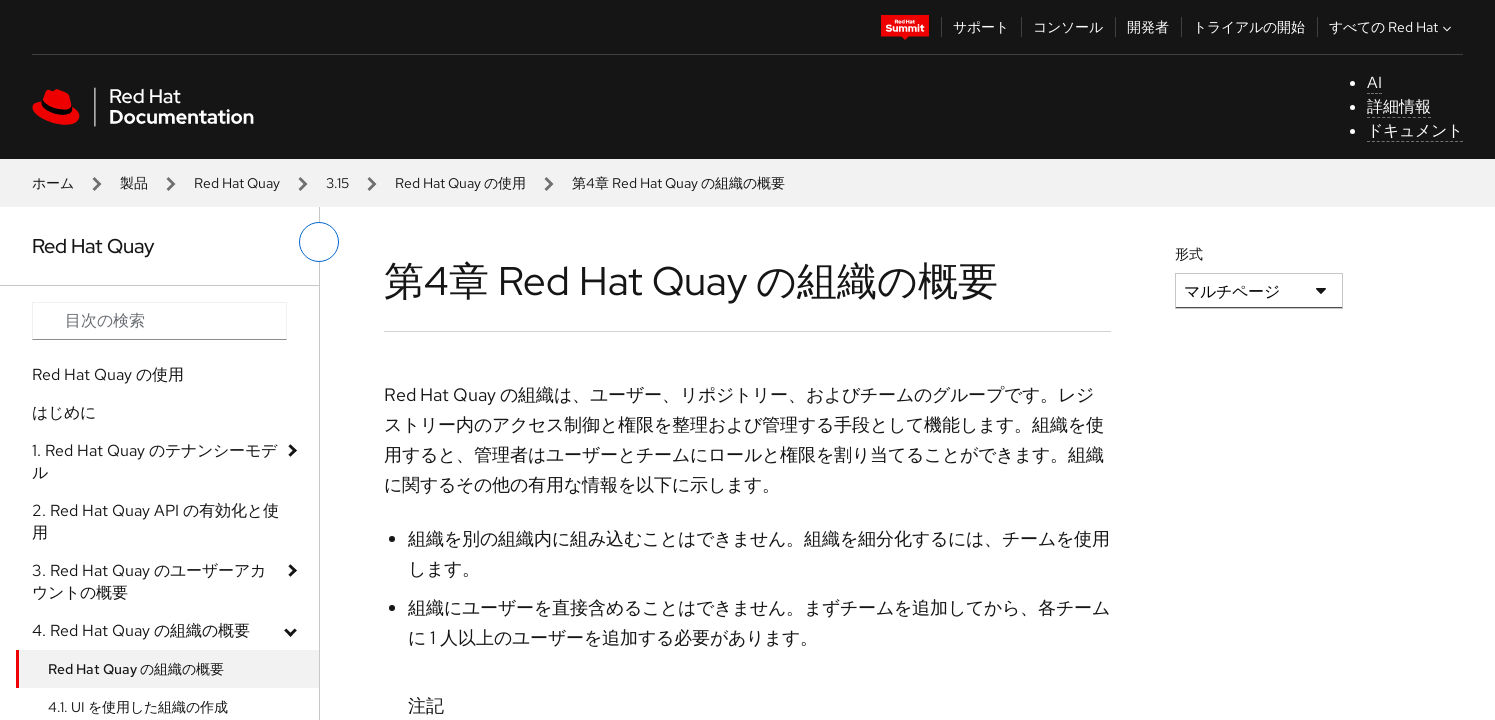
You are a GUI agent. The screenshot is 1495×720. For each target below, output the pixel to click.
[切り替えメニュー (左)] (319, 242)
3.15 (337, 183)
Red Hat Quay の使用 (460, 183)
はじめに (64, 412)
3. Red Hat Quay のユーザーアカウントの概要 (149, 581)
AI (1374, 82)
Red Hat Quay (237, 183)
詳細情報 (1399, 106)
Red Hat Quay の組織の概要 (136, 669)
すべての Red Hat (1392, 27)
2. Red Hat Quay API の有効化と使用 (155, 521)
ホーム (53, 183)
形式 (1189, 254)
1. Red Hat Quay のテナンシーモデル (154, 461)
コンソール (1068, 27)
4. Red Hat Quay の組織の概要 (141, 630)
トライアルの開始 (1249, 27)
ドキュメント (1415, 130)
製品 (134, 183)
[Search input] (159, 321)
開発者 (1148, 27)
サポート (981, 27)
